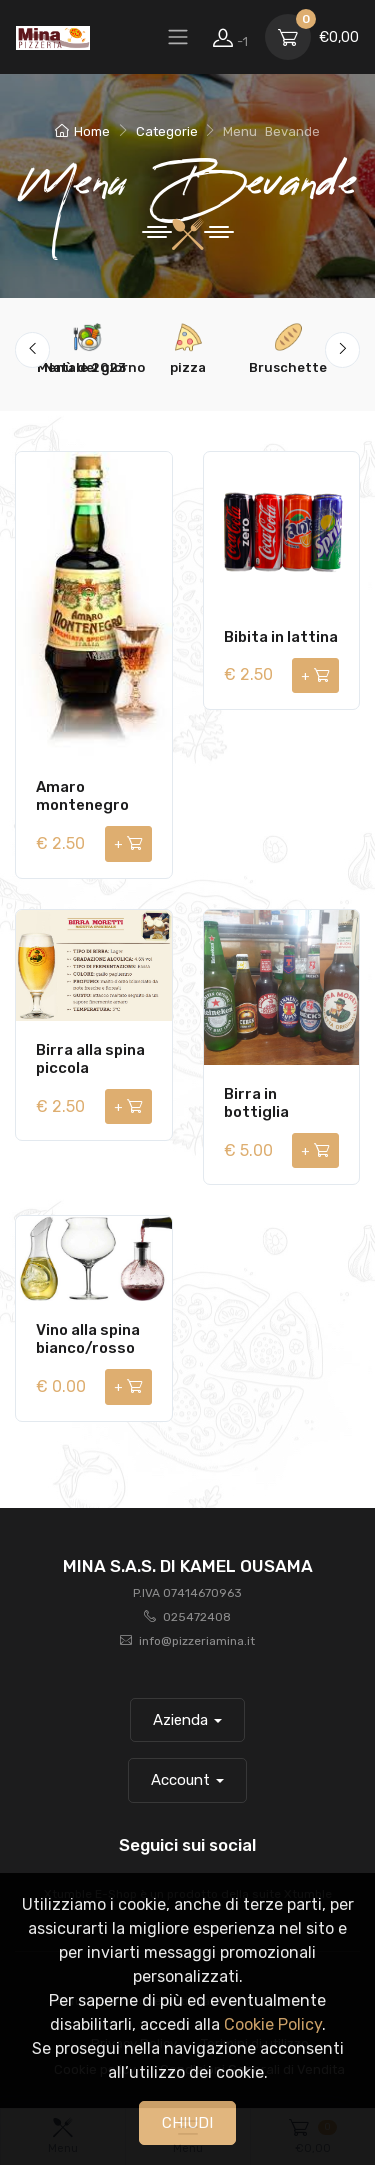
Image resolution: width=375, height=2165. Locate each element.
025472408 (197, 1617)
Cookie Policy (273, 2024)
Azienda (180, 1720)
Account (180, 1780)
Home (82, 131)
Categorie (167, 131)
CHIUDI (187, 2123)
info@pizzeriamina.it (197, 1641)
